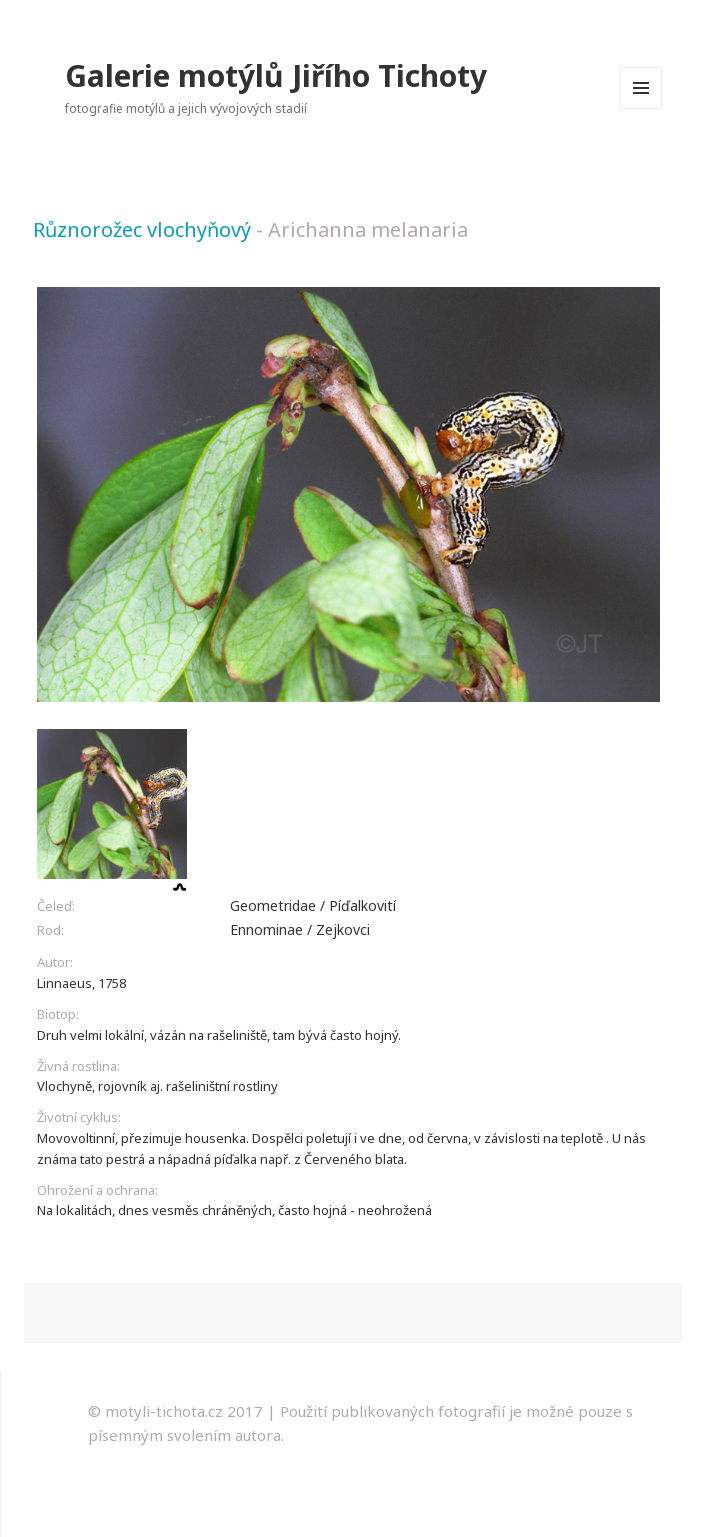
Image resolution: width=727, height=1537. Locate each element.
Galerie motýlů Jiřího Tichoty (276, 75)
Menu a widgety (641, 108)
